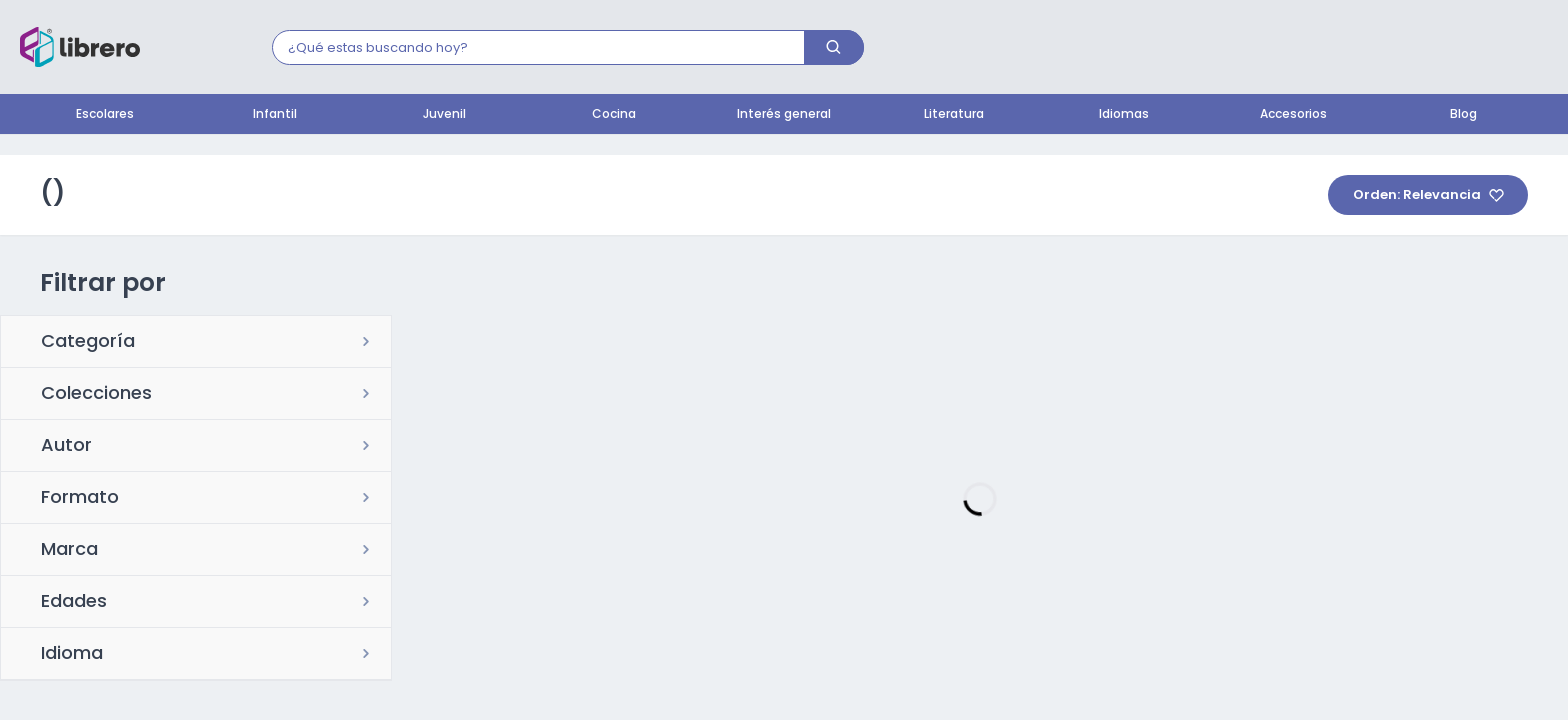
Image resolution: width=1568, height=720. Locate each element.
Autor (66, 447)
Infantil (275, 115)
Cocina (614, 115)
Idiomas (1124, 115)
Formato (80, 499)
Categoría (88, 343)
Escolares (105, 115)
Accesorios (1293, 115)
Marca (69, 551)
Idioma (72, 655)
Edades (74, 603)
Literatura (954, 115)
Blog (1463, 115)
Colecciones (96, 395)
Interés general (784, 115)
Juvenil (444, 115)
